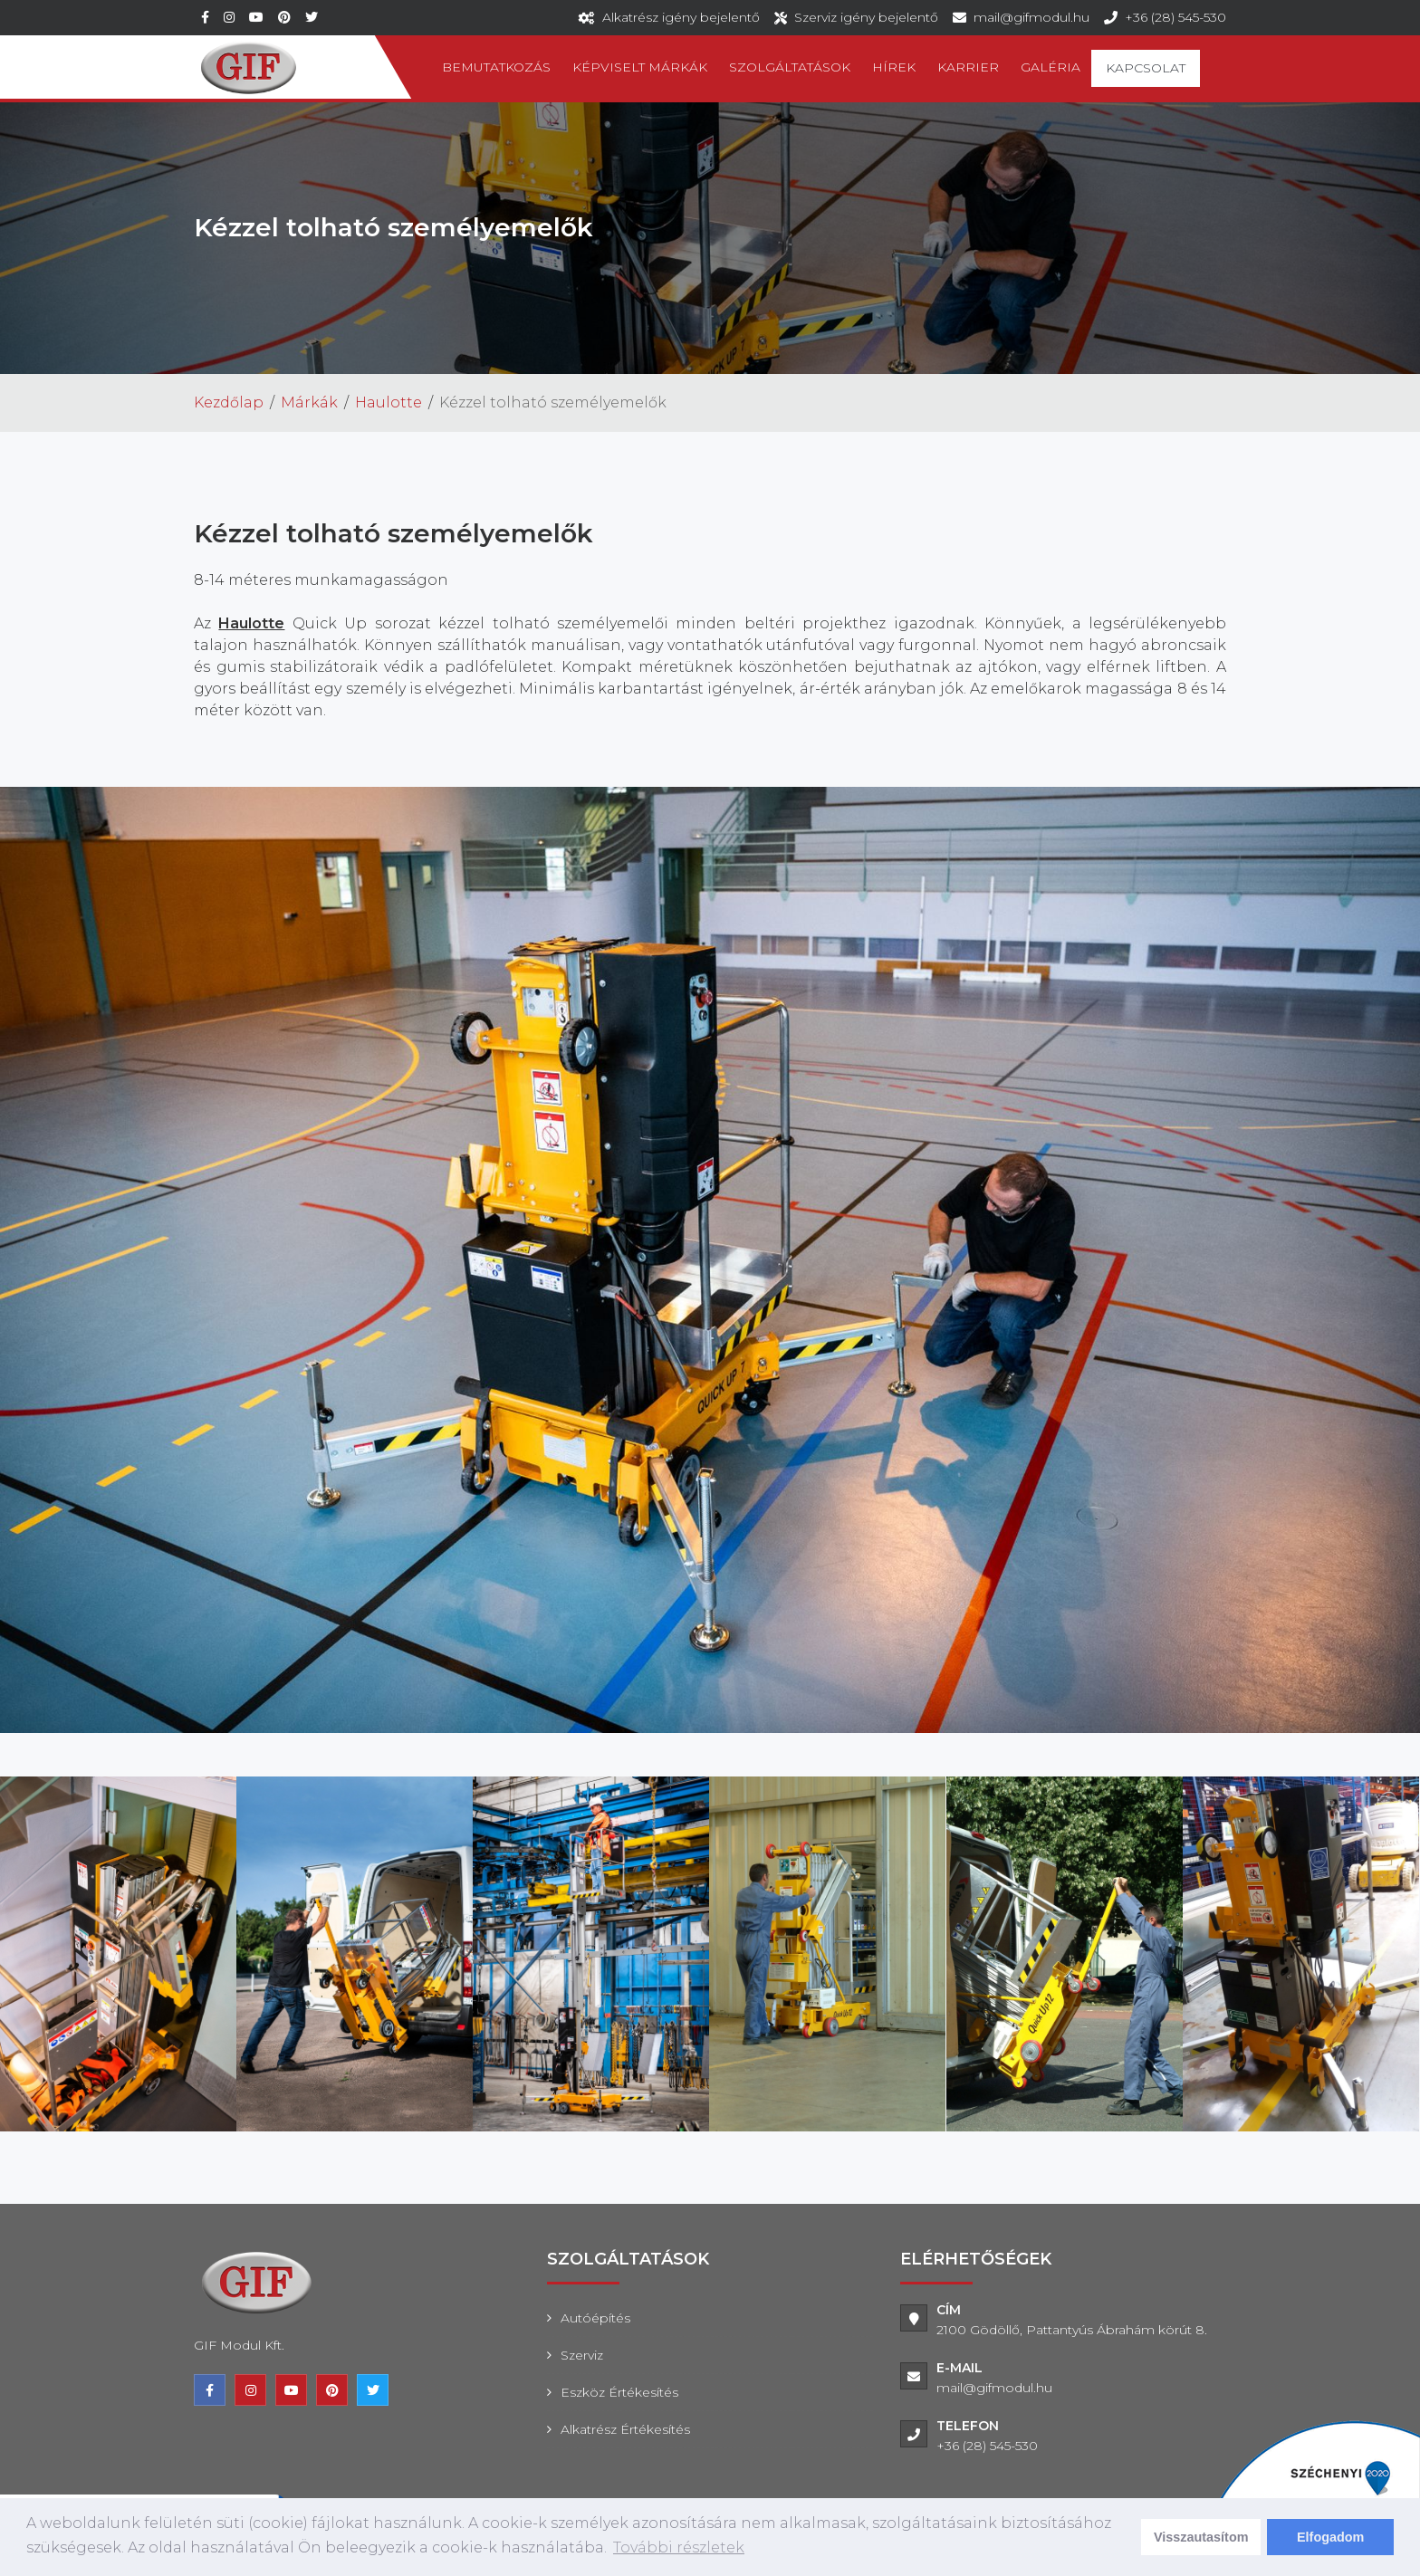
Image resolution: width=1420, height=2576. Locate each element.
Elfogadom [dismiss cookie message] (1330, 2537)
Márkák (309, 402)
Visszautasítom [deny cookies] (1201, 2537)
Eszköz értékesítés (619, 2392)
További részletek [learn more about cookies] (678, 2547)
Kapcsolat (1145, 68)
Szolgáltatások (789, 67)
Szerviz (582, 2355)
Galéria (1050, 67)
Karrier (968, 67)
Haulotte (388, 402)
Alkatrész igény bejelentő (681, 17)
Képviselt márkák (639, 67)
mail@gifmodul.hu (1031, 17)
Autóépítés (595, 2318)
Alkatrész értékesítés (625, 2429)
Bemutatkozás (496, 67)
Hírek (894, 67)
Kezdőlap (229, 402)
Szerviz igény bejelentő (866, 17)
